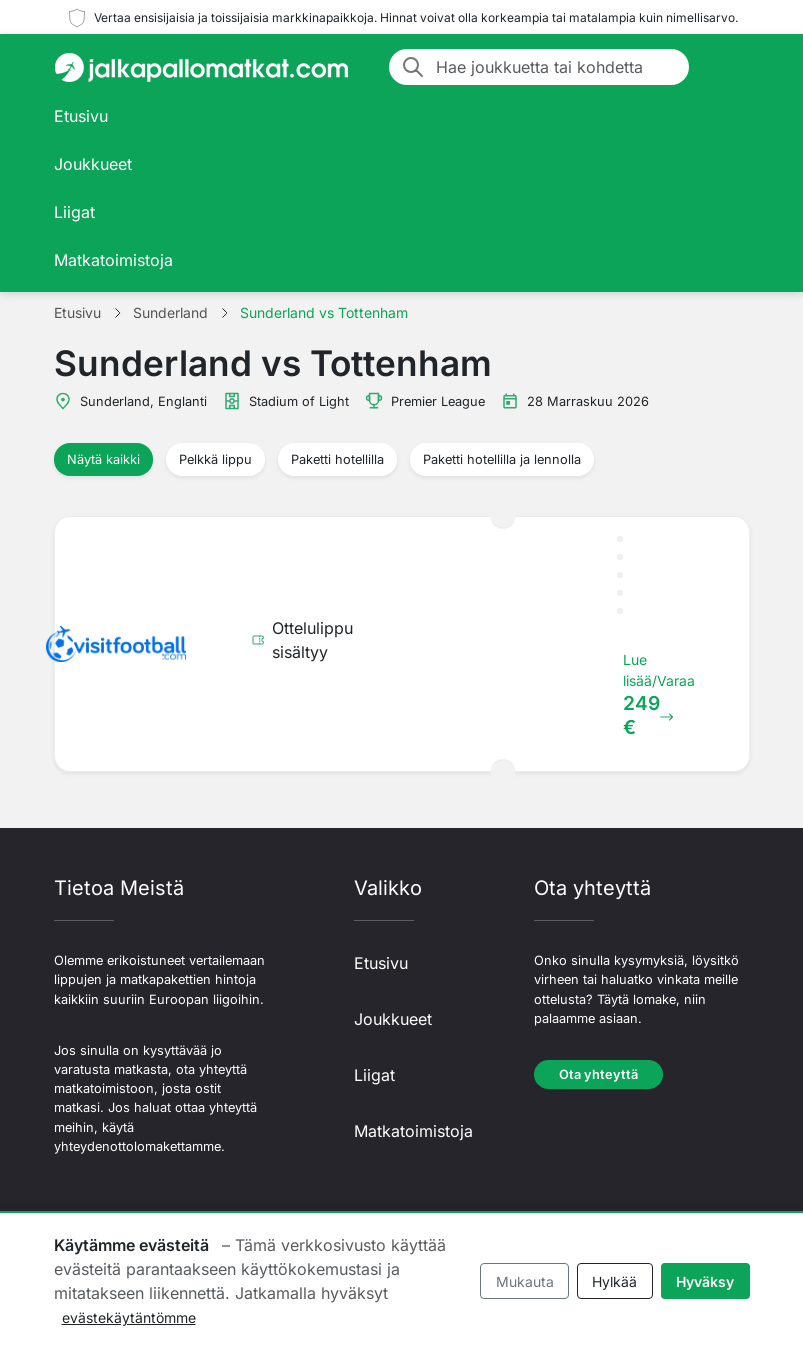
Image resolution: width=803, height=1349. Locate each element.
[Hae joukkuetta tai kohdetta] (556, 67)
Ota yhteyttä (598, 1074)
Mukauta (525, 1281)
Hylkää (614, 1281)
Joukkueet (93, 164)
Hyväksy (705, 1281)
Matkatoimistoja (113, 260)
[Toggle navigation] (726, 67)
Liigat (74, 212)
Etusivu (81, 116)
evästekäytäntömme (129, 1317)
